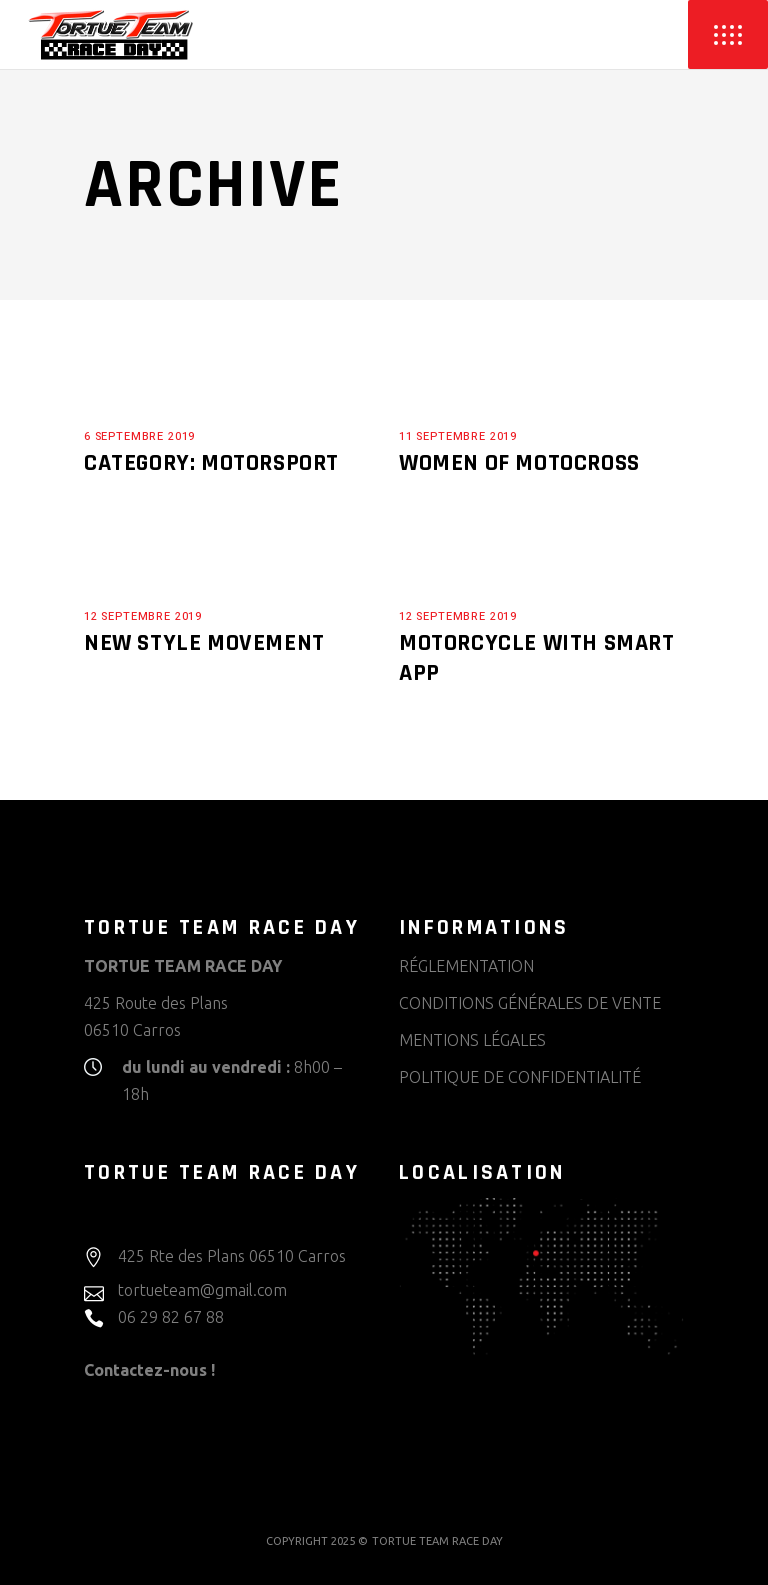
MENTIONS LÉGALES (472, 1040)
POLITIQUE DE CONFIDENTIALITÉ (520, 1077)
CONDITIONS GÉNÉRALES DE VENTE (530, 1003)
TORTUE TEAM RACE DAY (437, 1541)
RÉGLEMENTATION (466, 966)
